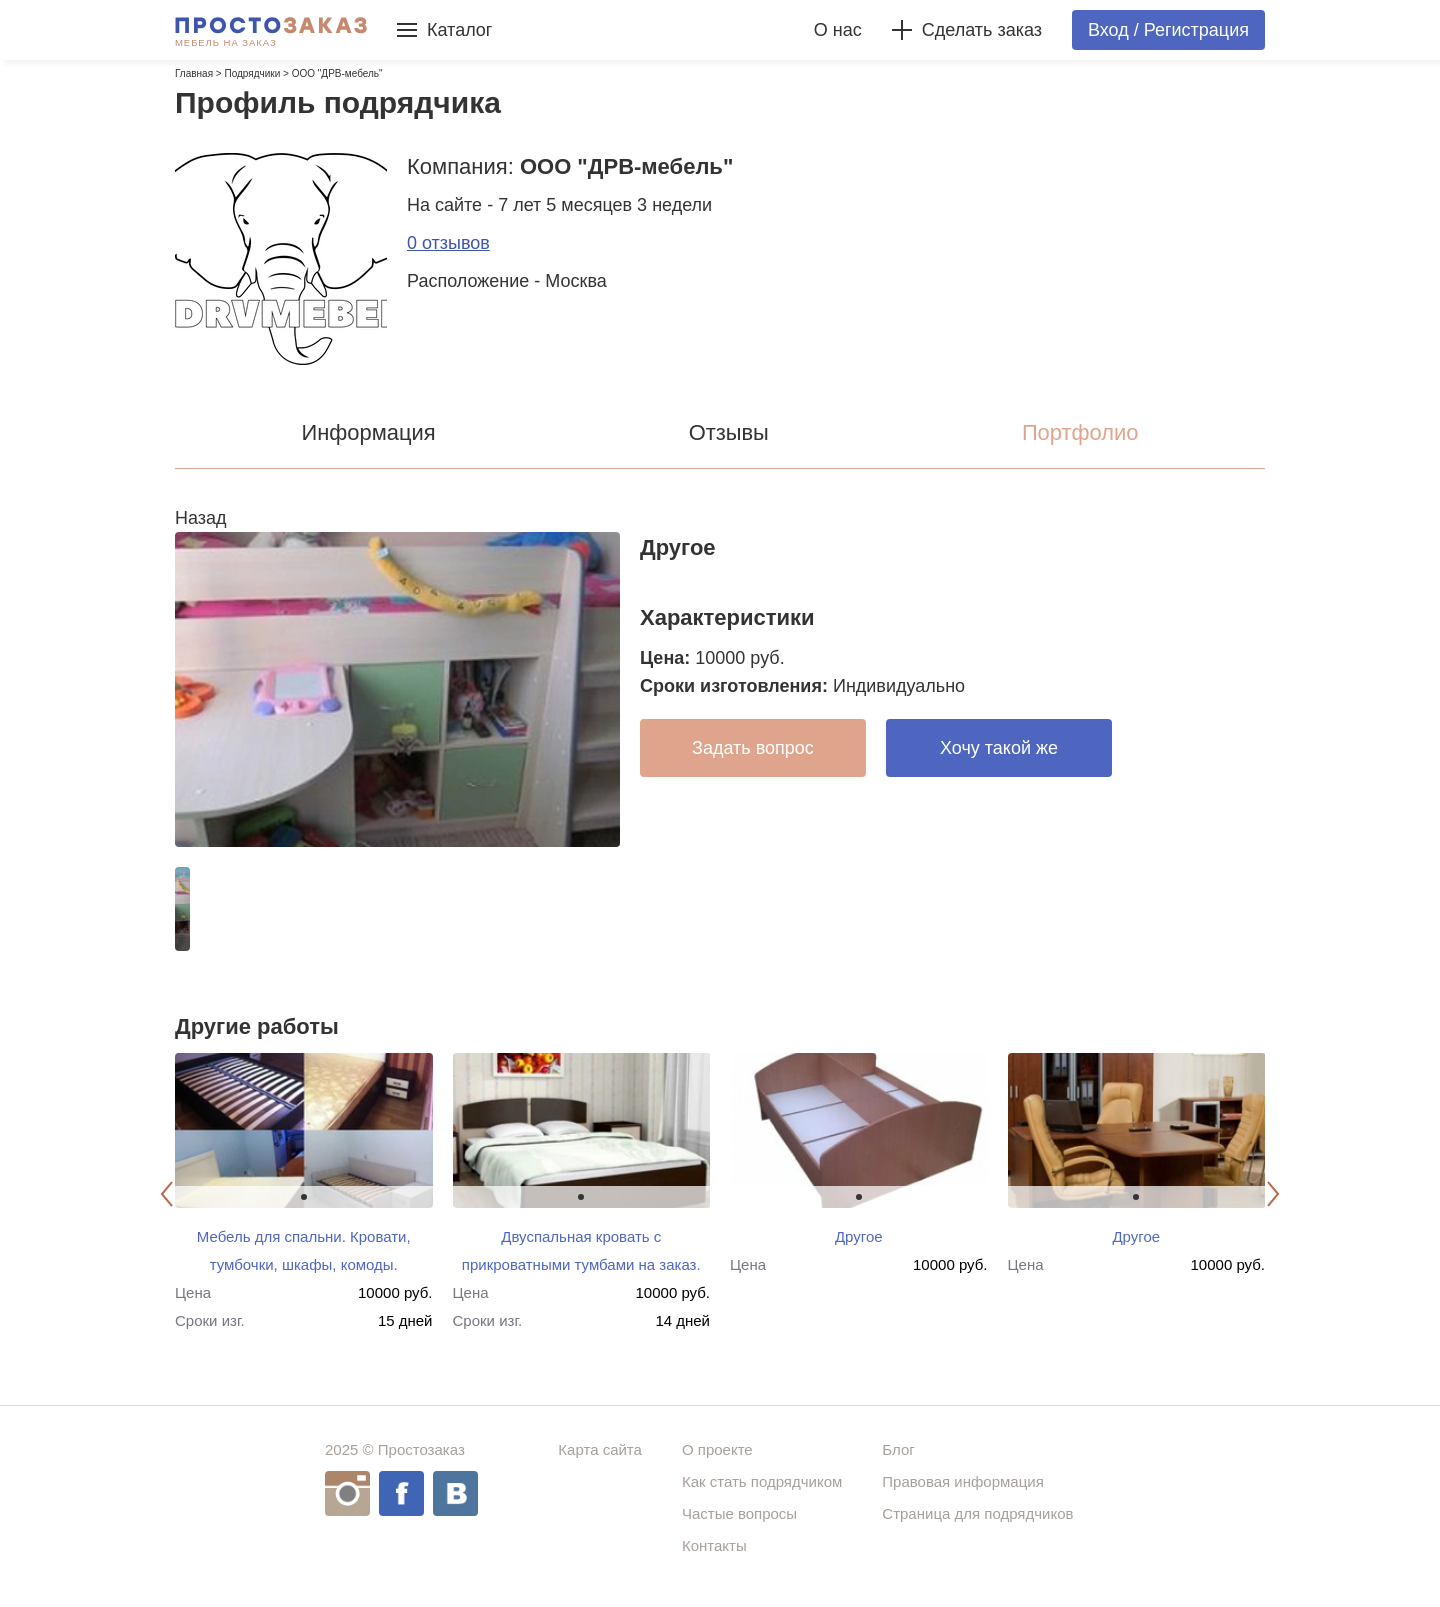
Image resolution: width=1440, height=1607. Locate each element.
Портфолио (1080, 432)
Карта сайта (600, 1449)
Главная (194, 73)
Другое (859, 1236)
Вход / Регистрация (1168, 30)
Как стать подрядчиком (762, 1481)
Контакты (714, 1545)
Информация (368, 432)
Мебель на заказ (226, 43)
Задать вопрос (753, 748)
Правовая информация (962, 1481)
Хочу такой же (999, 748)
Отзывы (729, 432)
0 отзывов (448, 243)
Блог (898, 1449)
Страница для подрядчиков (977, 1513)
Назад (201, 518)
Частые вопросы (739, 1513)
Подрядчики (252, 73)
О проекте (717, 1449)
